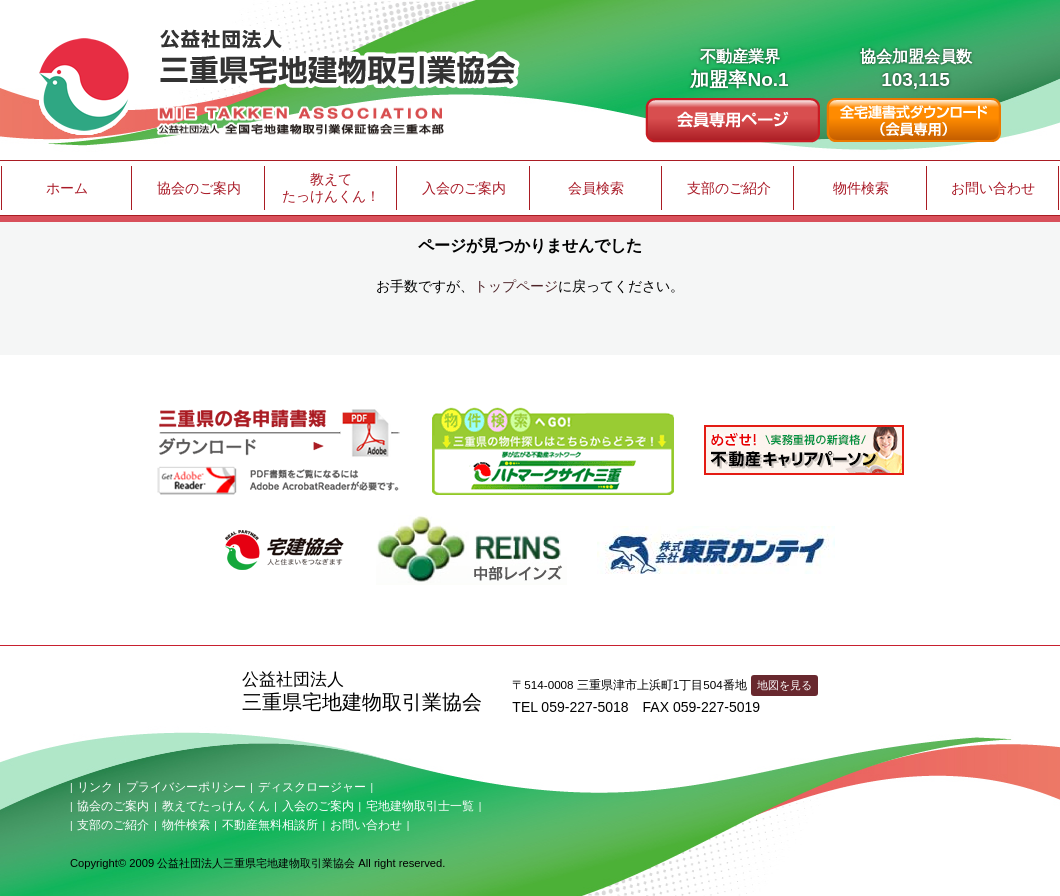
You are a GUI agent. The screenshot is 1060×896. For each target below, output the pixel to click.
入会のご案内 (464, 188)
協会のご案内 (199, 188)
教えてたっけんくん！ (331, 187)
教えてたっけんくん (216, 806)
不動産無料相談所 (270, 825)
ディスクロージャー (312, 787)
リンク (95, 787)
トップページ (516, 286)
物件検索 (861, 188)
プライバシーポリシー (186, 787)
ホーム (67, 188)
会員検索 (596, 188)
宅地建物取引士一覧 (420, 806)
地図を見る (784, 685)
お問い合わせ (993, 188)
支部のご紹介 (729, 188)
